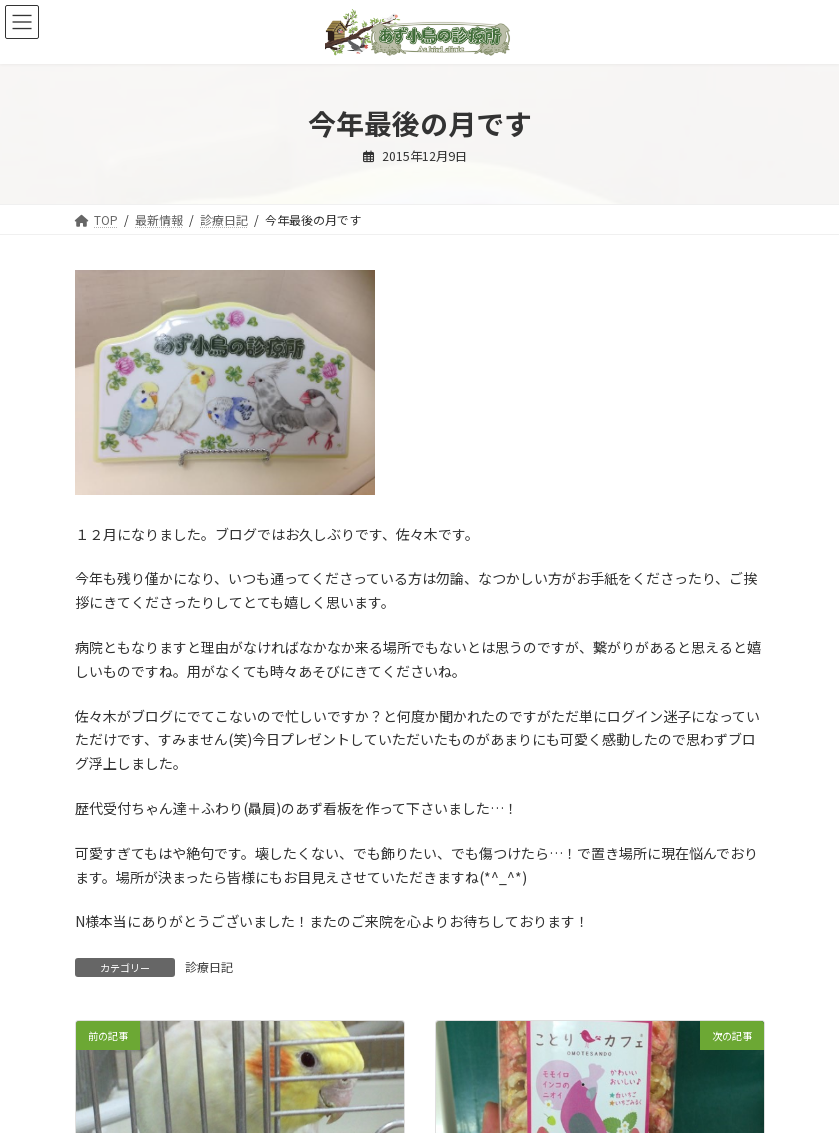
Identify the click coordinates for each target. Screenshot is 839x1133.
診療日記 (209, 966)
